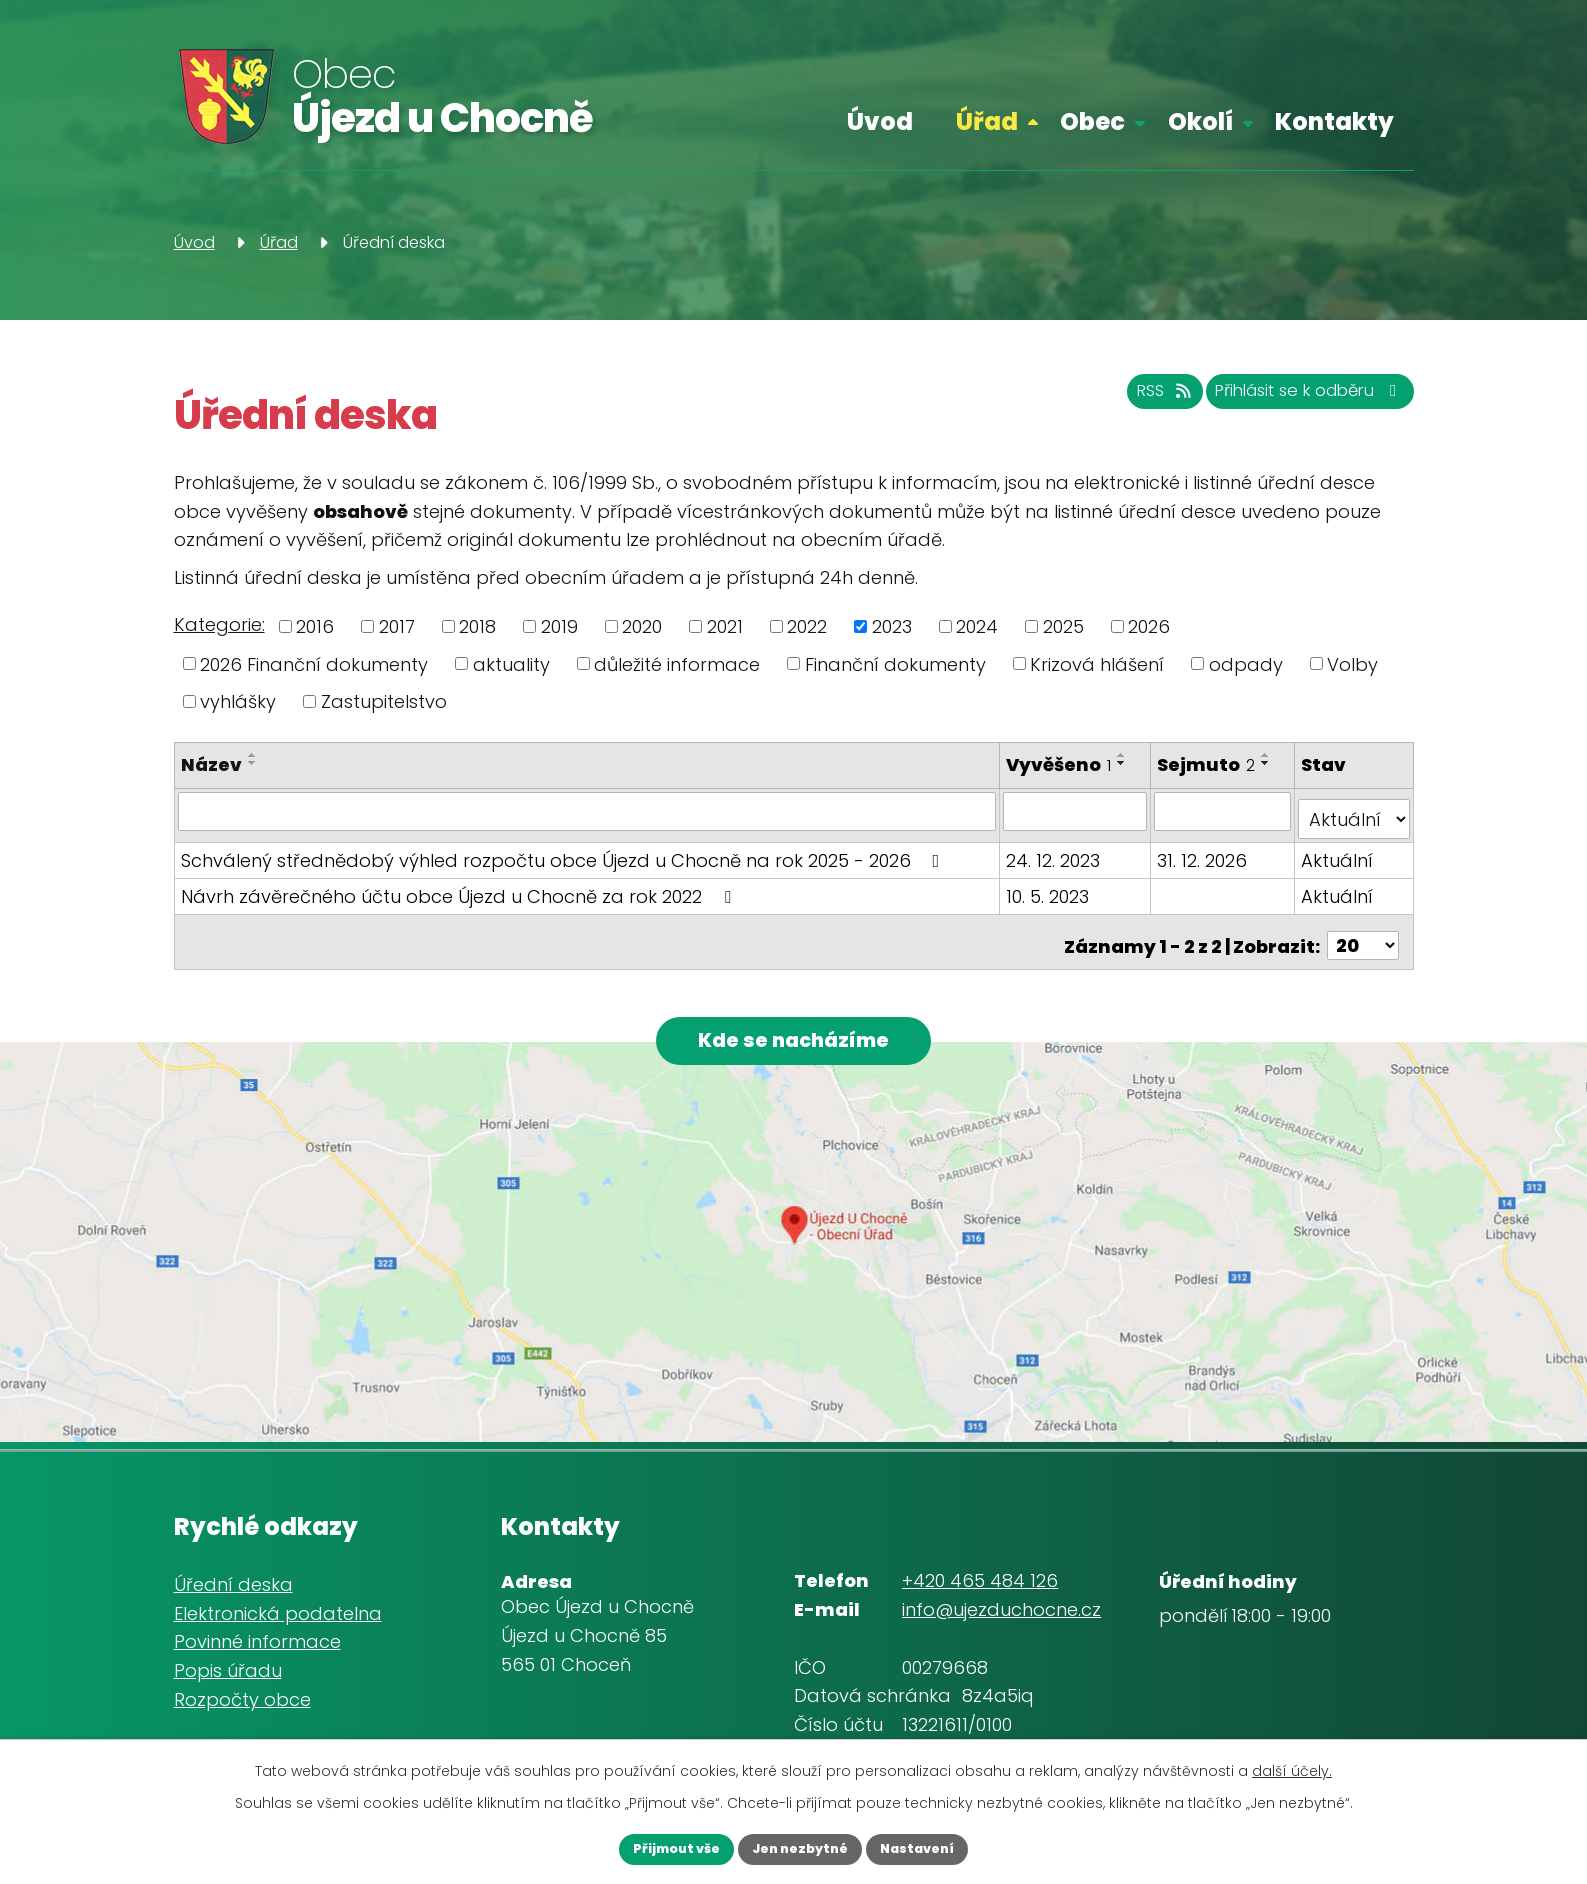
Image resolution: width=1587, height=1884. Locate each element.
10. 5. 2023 (1049, 887)
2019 (559, 626)
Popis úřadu (228, 1665)
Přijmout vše (653, 1847)
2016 (315, 626)
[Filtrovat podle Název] (588, 811)
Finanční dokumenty (895, 663)
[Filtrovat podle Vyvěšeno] (1077, 811)
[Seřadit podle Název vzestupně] (253, 755)
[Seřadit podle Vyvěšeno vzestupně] (1124, 755)
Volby (1352, 663)
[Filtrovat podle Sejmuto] (1224, 811)
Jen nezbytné (800, 1847)
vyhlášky (238, 701)
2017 (397, 626)
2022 (807, 626)
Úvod (880, 121)
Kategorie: (219, 624)
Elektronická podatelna (278, 1607)
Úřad (987, 121)
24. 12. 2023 (1055, 851)
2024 (977, 626)
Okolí (1200, 121)
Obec (1092, 121)
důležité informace (677, 663)
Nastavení (940, 1847)
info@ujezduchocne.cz (1001, 1604)
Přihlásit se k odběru (1289, 400)
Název (211, 764)
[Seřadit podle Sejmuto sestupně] (1268, 763)
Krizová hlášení (1097, 663)
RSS (1112, 400)
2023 (892, 626)
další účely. (1292, 1767)
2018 (477, 626)
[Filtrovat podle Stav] (1355, 811)
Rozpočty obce (242, 1693)
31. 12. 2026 (1204, 851)
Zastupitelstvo (384, 701)
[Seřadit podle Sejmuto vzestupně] (1268, 755)
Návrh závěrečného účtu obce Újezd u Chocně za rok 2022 (460, 887)
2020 (642, 626)
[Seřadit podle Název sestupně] (253, 763)
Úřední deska (233, 1578)
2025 (1063, 626)
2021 (725, 626)
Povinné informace (257, 1636)
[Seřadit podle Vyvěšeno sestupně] (1124, 763)
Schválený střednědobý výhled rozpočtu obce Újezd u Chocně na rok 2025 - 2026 (564, 851)
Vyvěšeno (1060, 764)
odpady (1246, 663)
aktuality (511, 663)
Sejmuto (1208, 764)
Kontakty (1334, 121)
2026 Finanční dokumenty (314, 663)
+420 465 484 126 (980, 1575)
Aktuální (1339, 851)
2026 (1149, 626)
